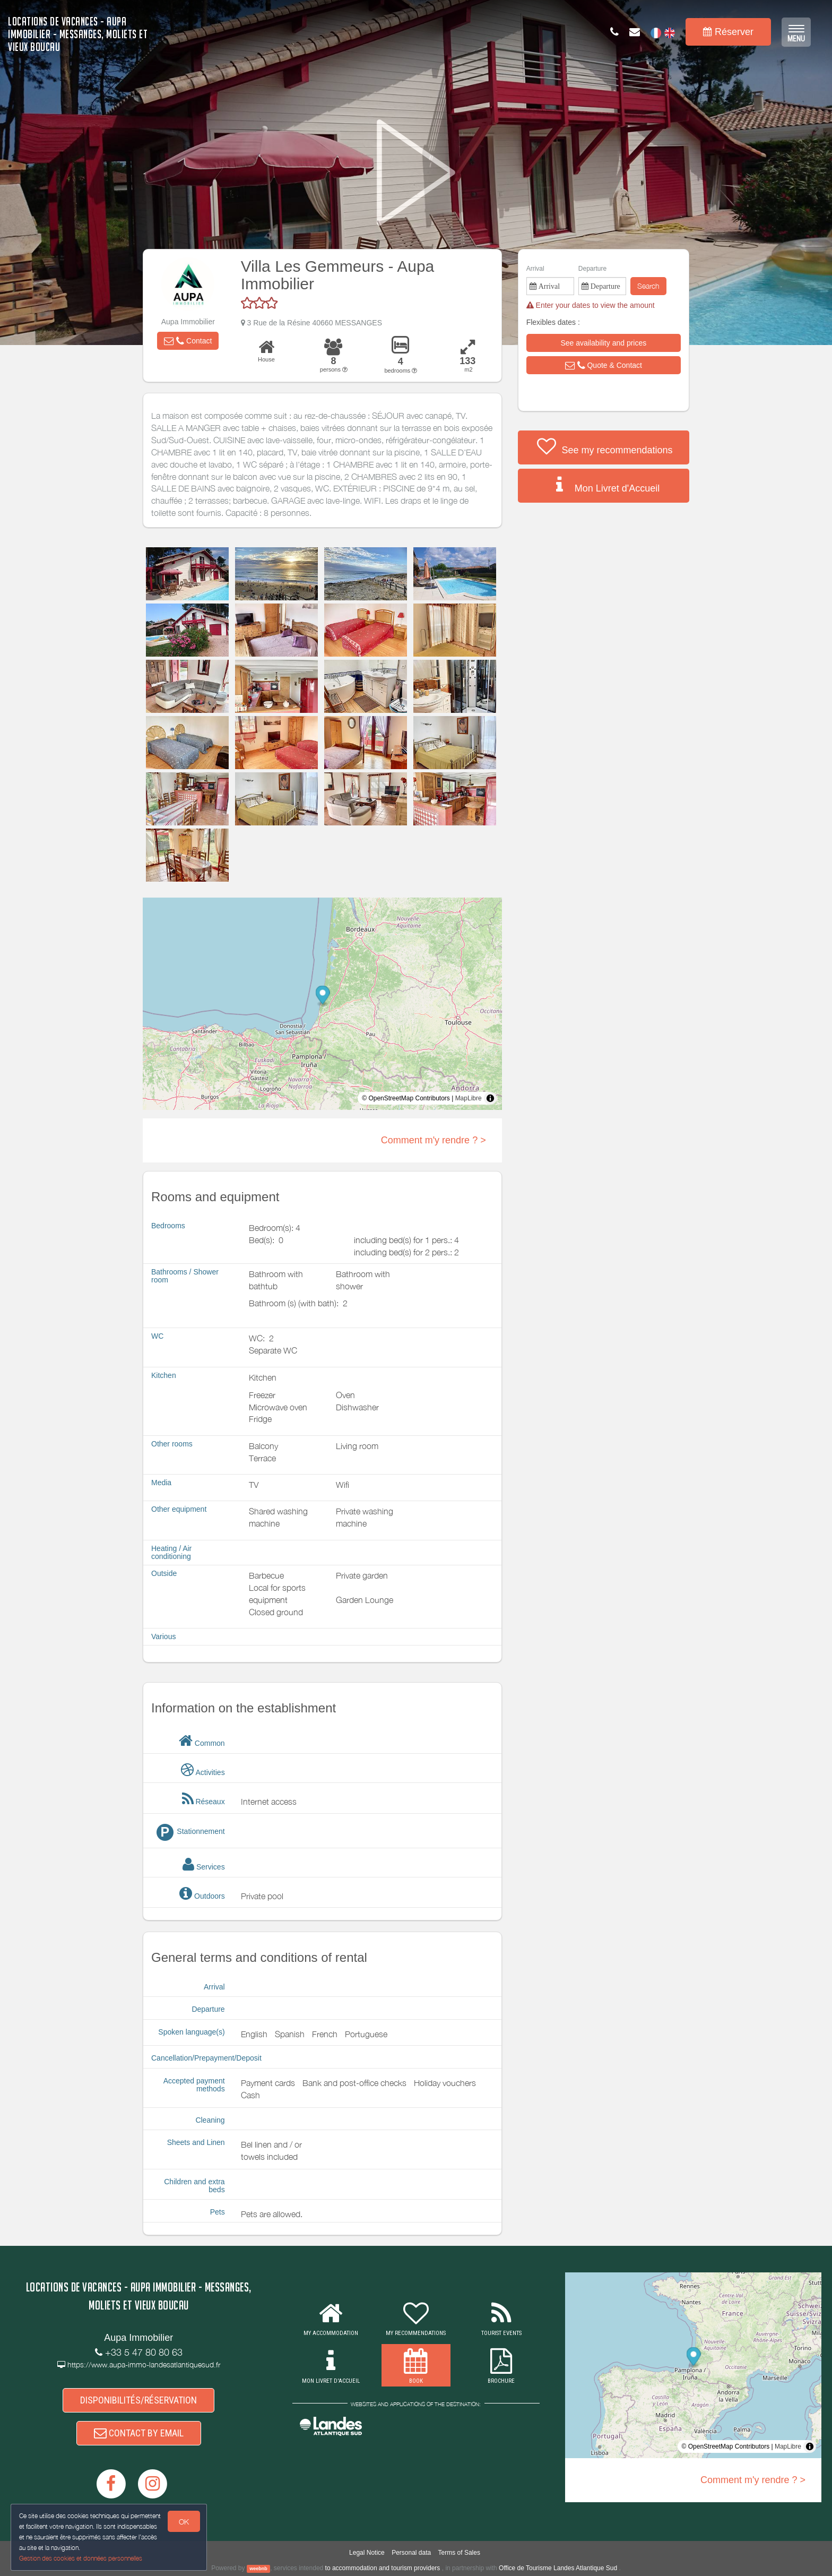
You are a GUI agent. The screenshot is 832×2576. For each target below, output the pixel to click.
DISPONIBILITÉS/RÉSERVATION (138, 2400)
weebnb (258, 2568)
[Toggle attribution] (490, 1098)
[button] (188, 341)
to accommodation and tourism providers (382, 2568)
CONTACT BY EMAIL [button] (139, 2433)
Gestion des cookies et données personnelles (80, 2558)
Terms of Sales (459, 2552)
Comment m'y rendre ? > (433, 1140)
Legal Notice (367, 2552)
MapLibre (468, 1098)
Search (648, 285)
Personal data (411, 2552)
